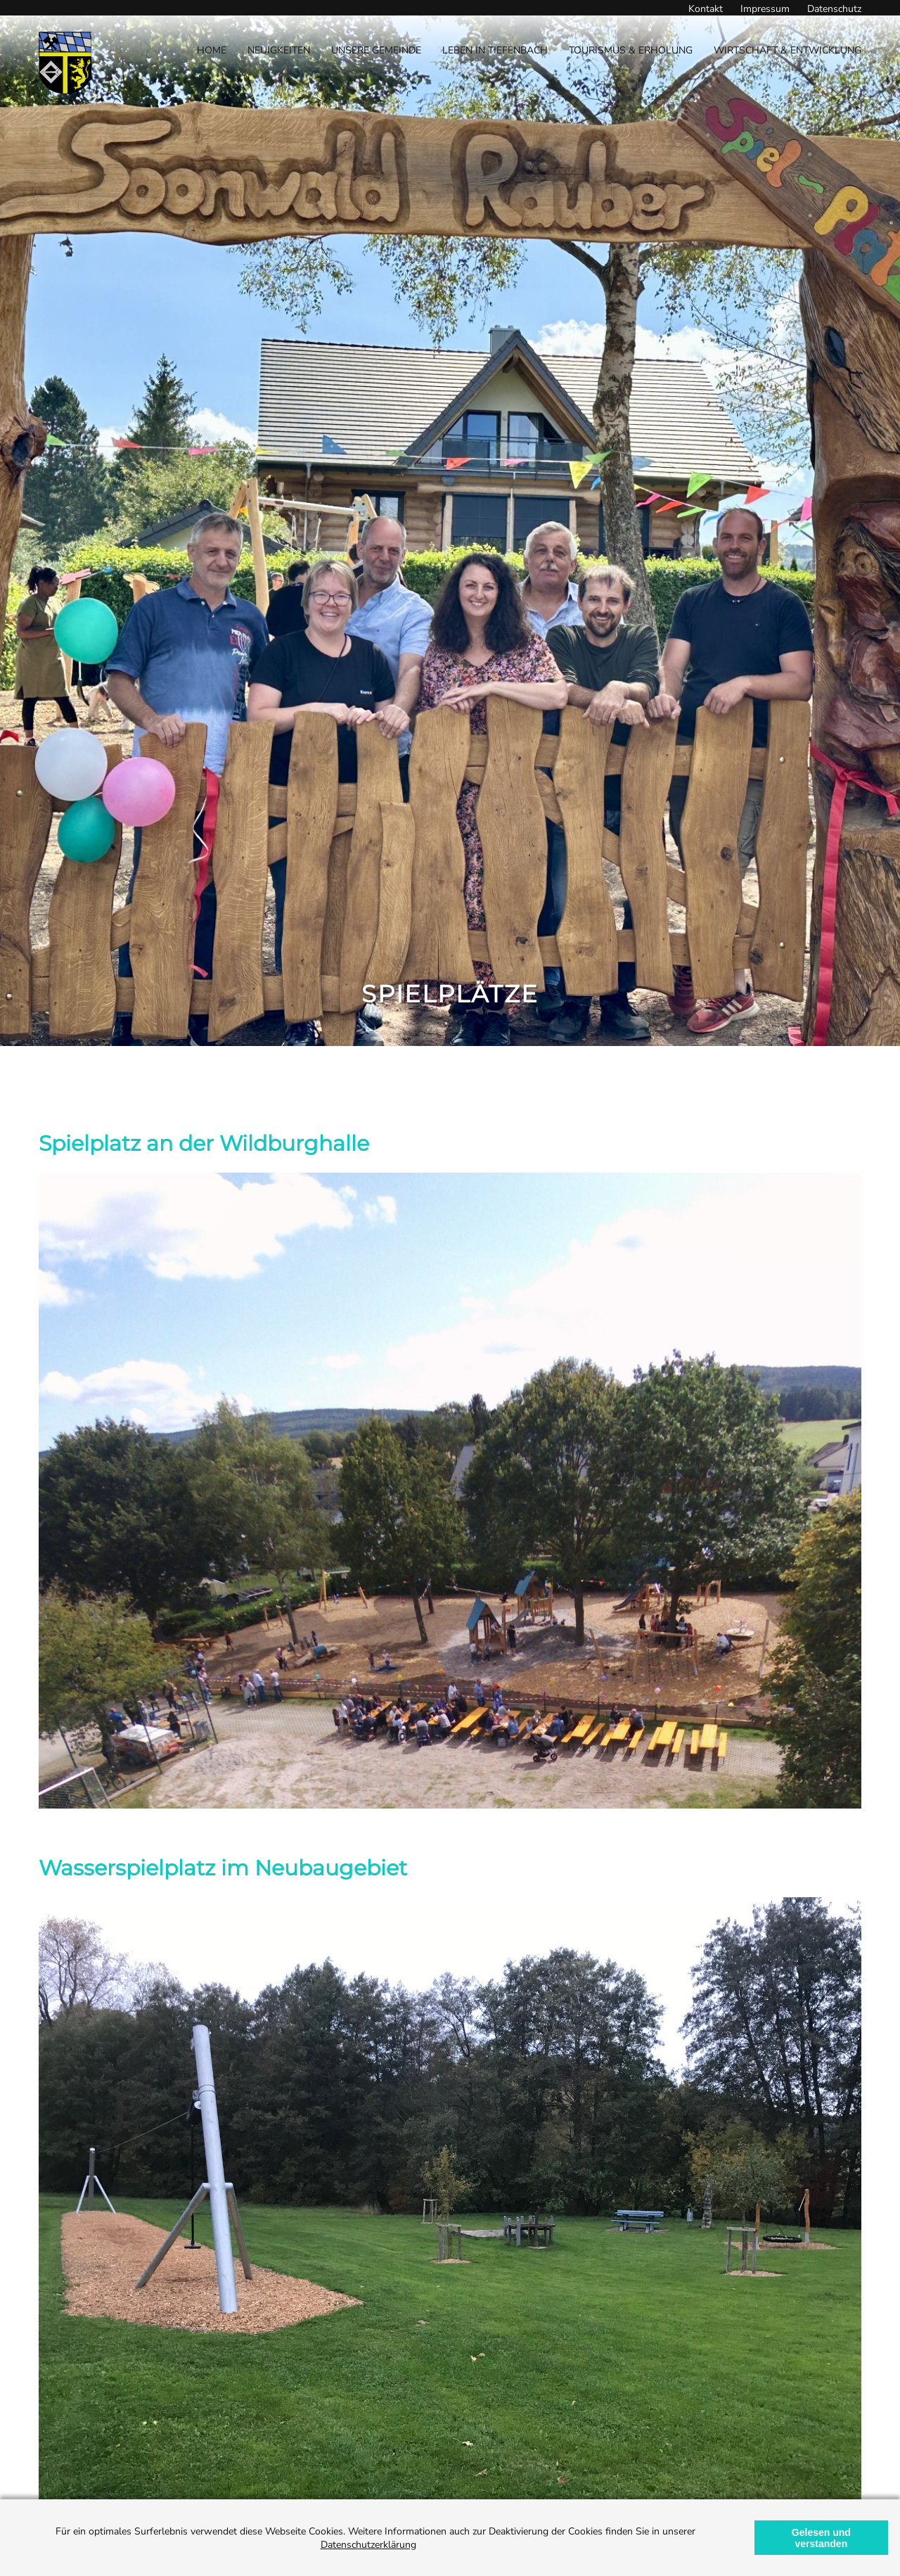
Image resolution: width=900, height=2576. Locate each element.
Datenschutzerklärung (368, 2544)
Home (211, 50)
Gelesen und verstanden (821, 2538)
